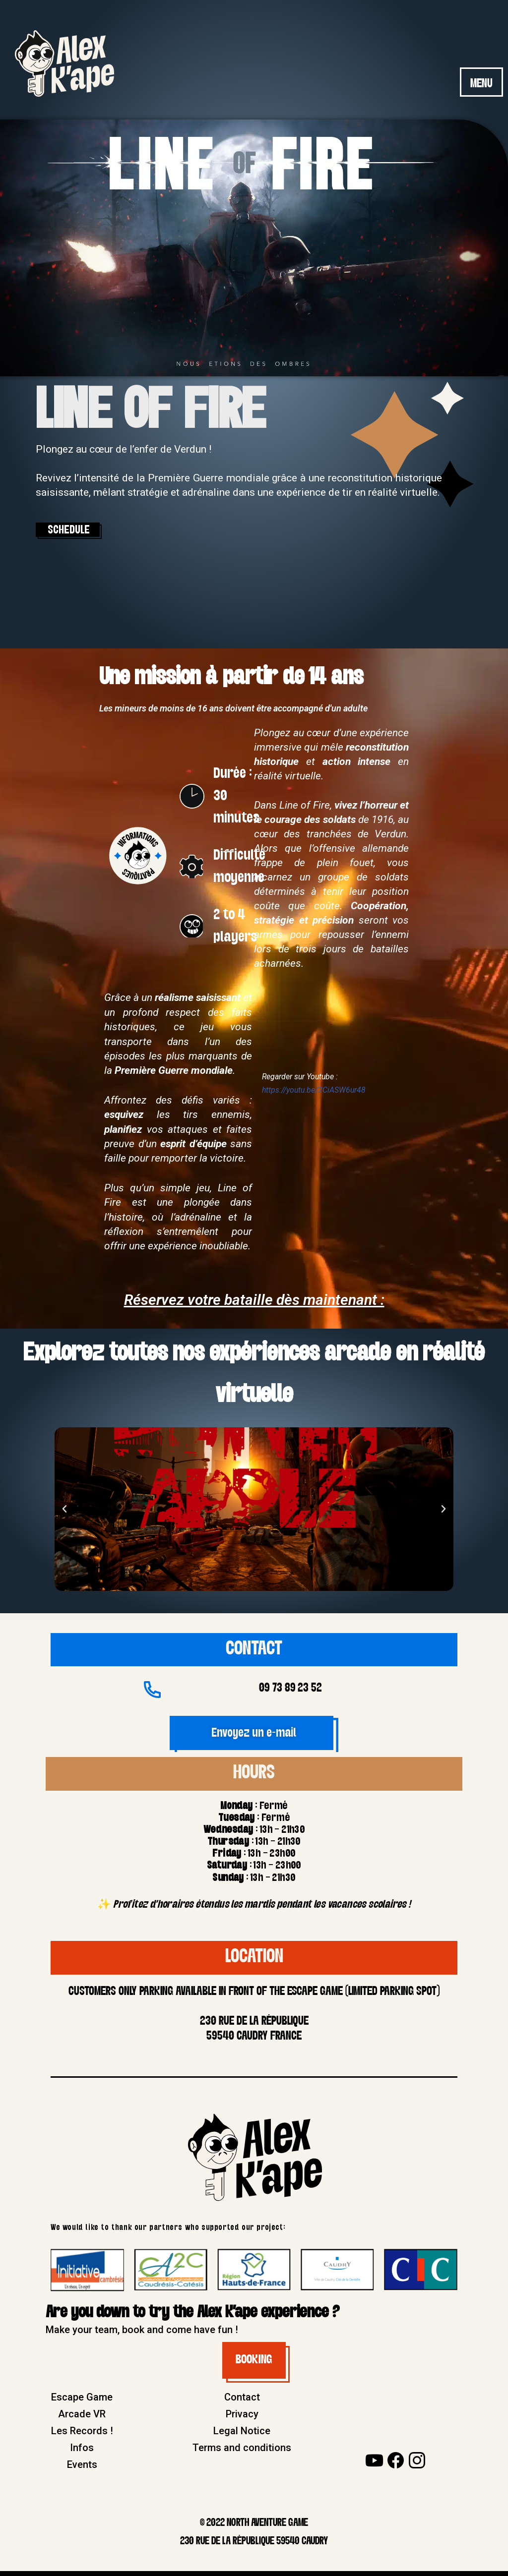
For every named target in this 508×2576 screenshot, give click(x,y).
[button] (64, 1513)
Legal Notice (241, 2436)
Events (82, 2469)
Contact (242, 2402)
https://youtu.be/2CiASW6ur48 (315, 1094)
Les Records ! (82, 2436)
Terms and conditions (241, 2453)
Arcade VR (82, 2419)
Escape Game (82, 2402)
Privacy (242, 2419)
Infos (82, 2453)
